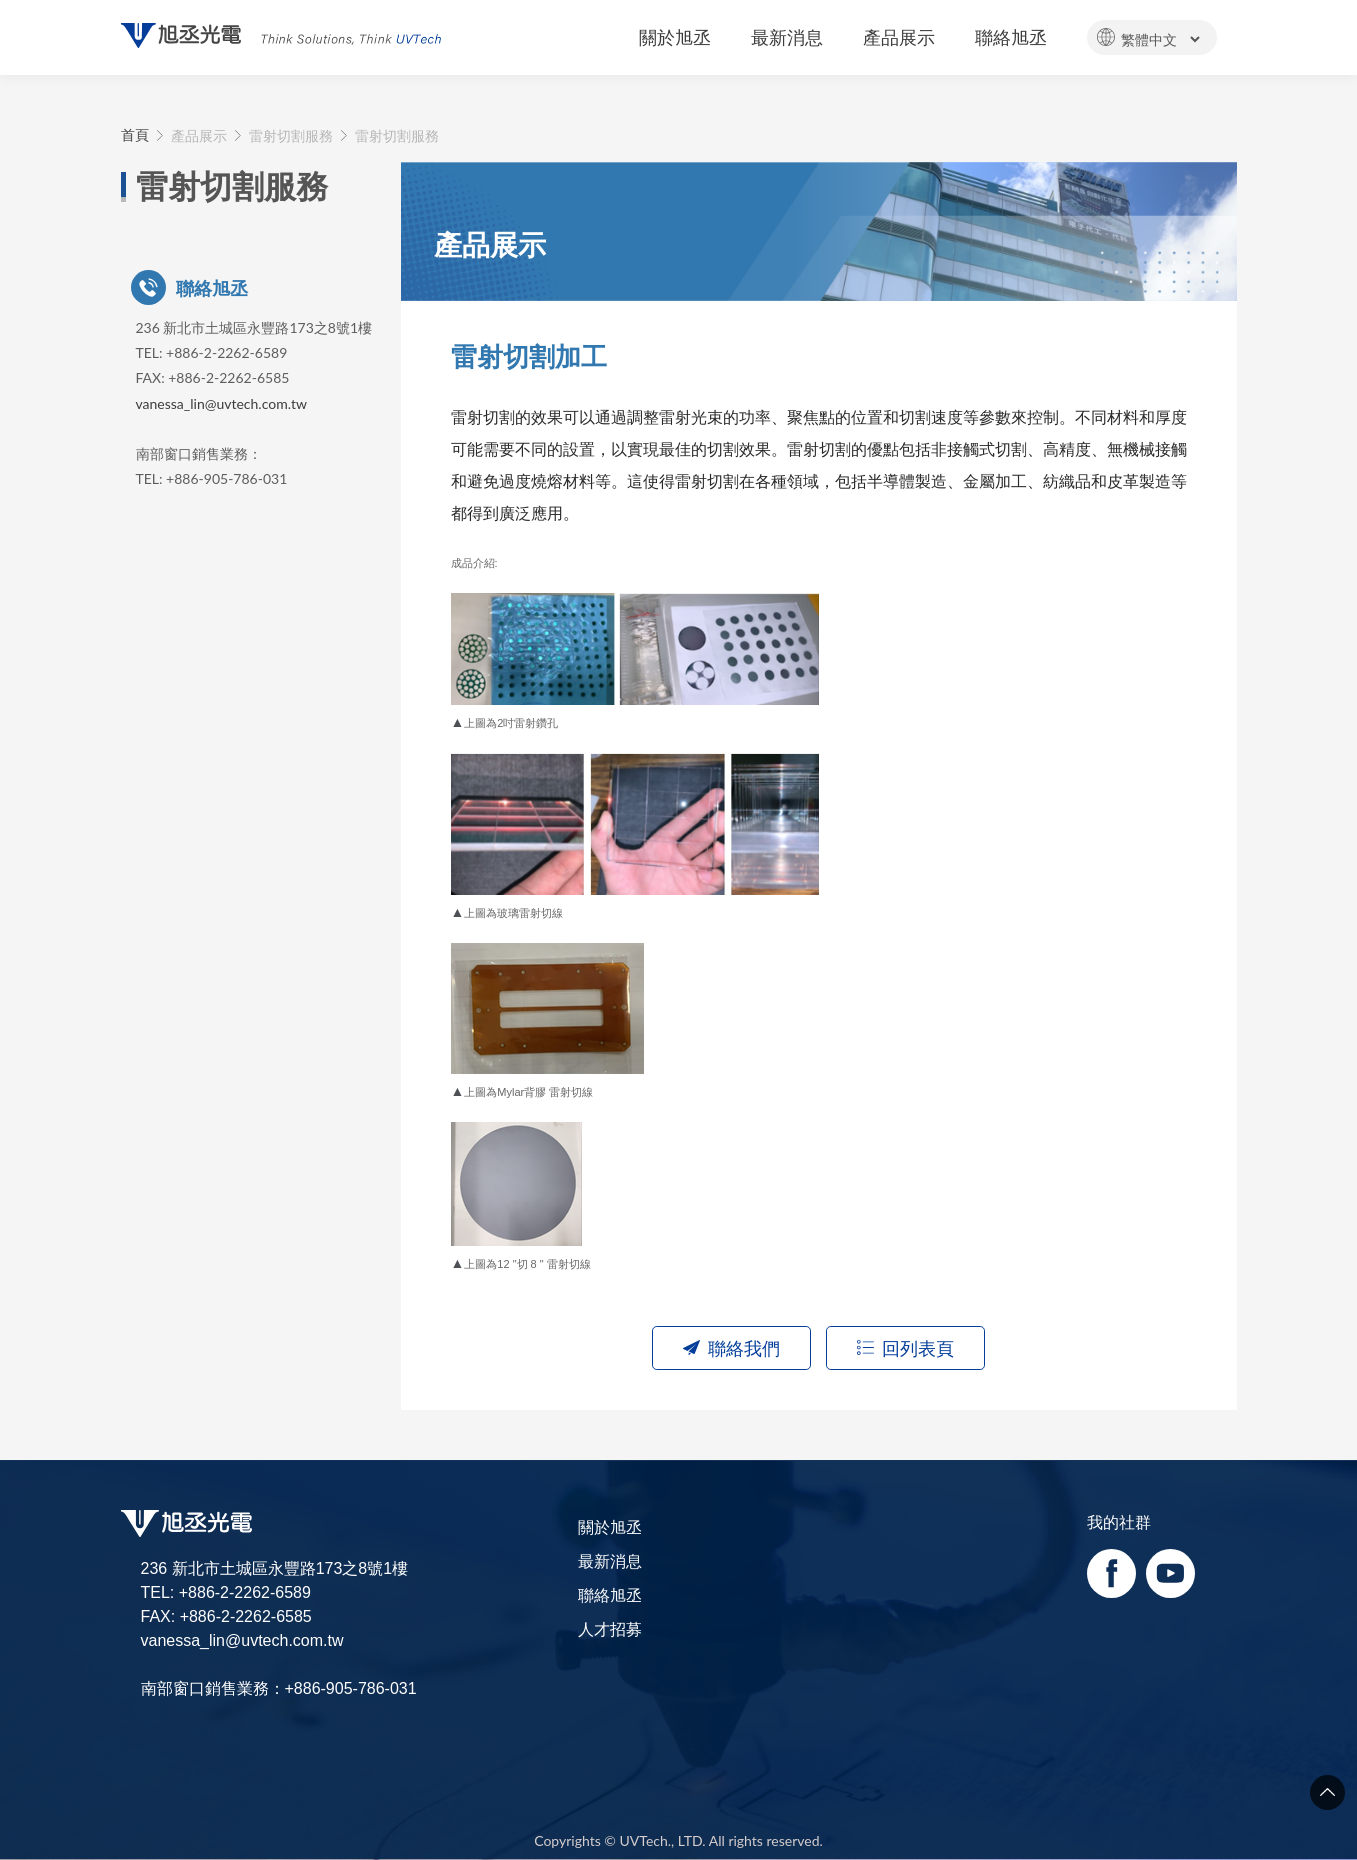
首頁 (135, 135)
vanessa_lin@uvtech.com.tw (221, 403)
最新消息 (610, 1560)
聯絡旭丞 (610, 1594)
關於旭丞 (610, 1526)
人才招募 (610, 1628)
